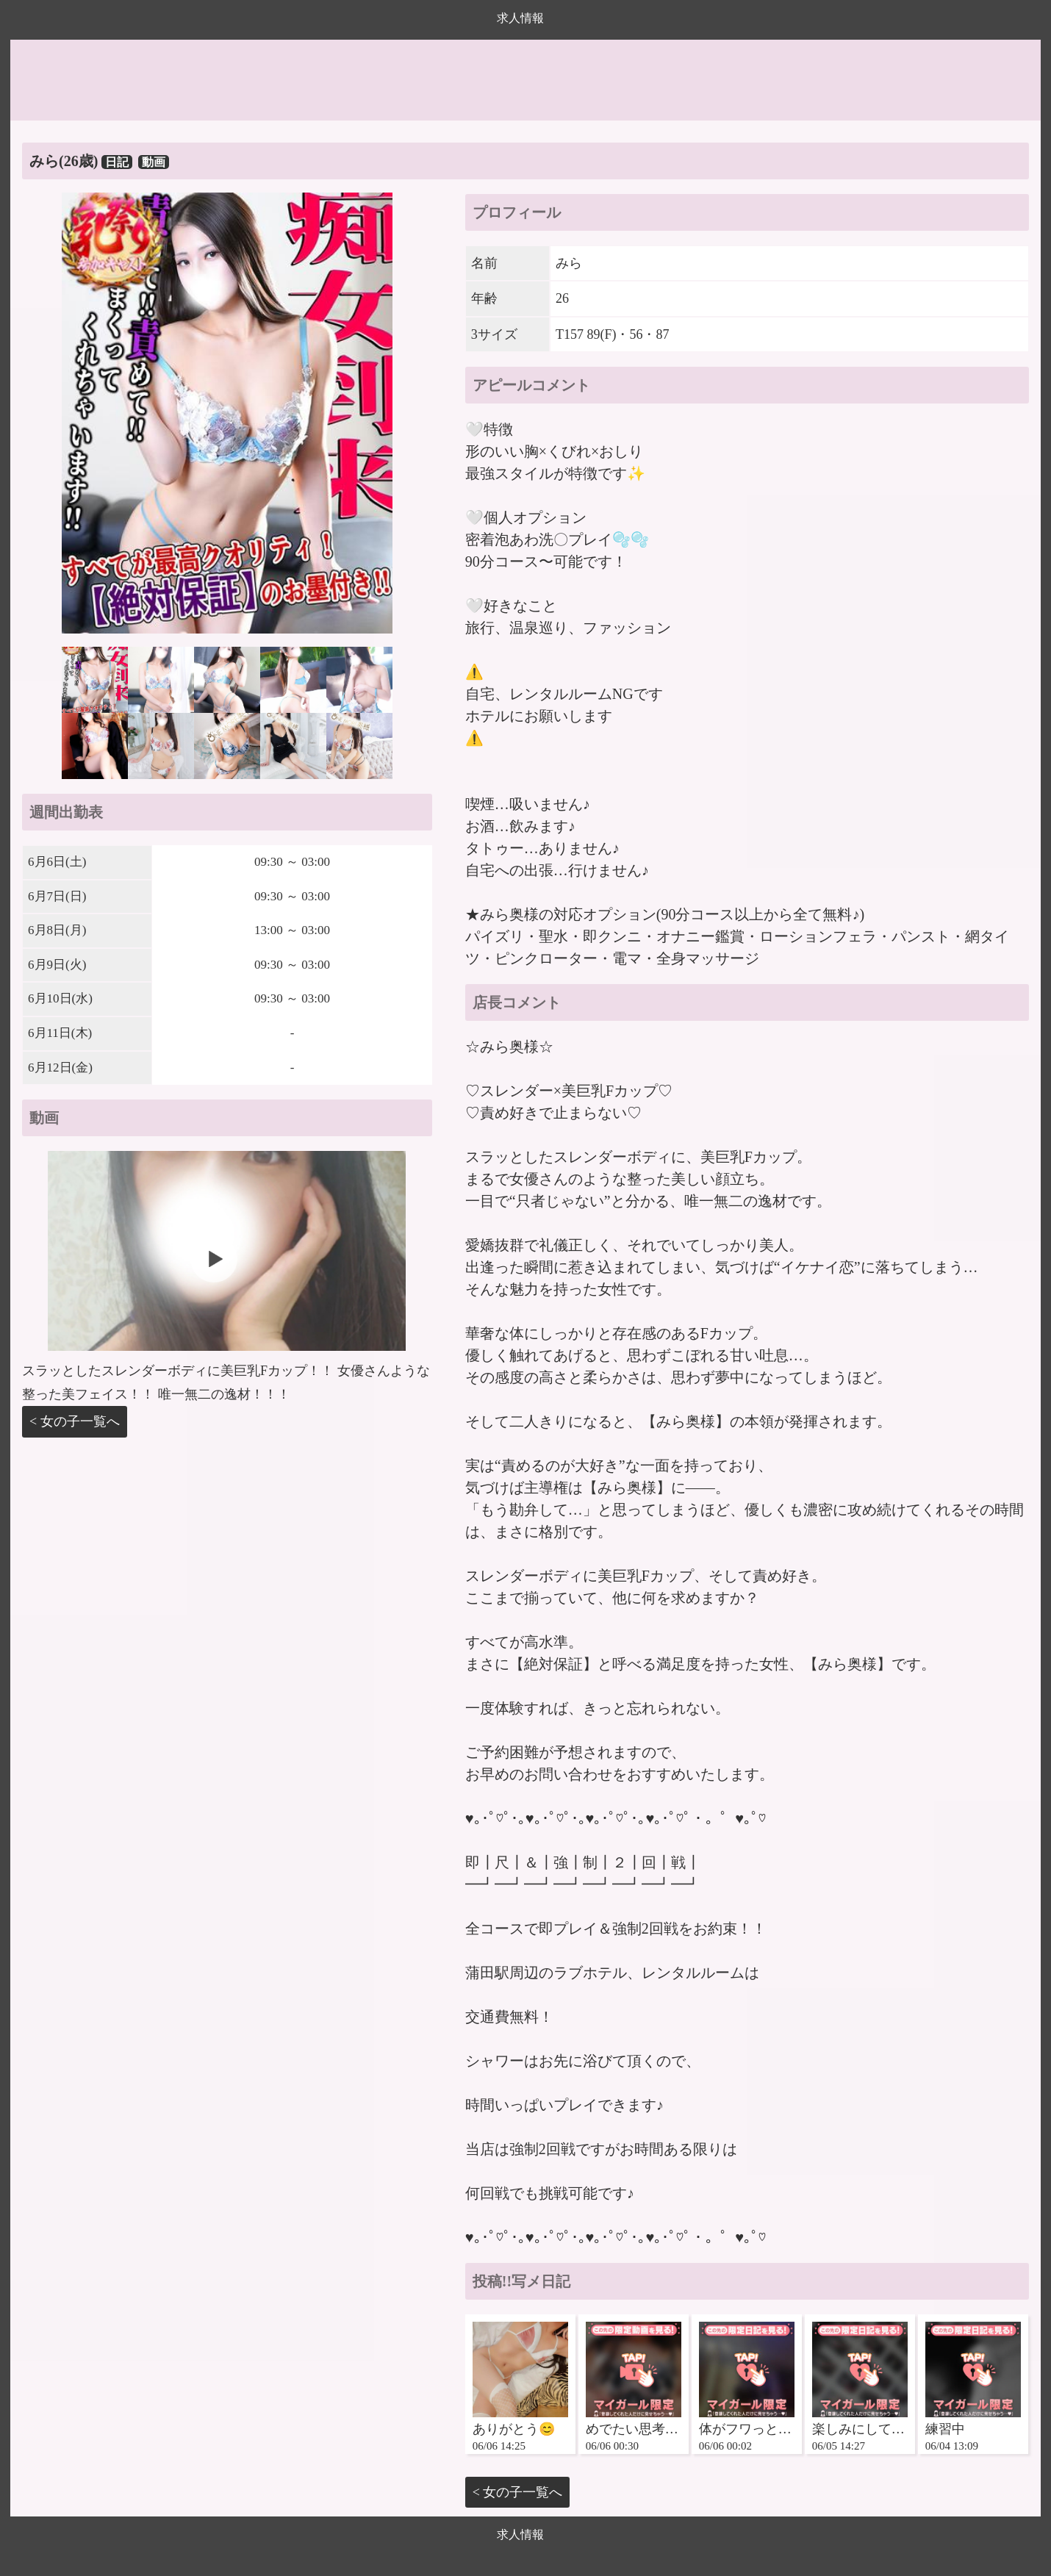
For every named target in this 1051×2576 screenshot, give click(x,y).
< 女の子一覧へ (74, 1421)
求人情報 (520, 18)
